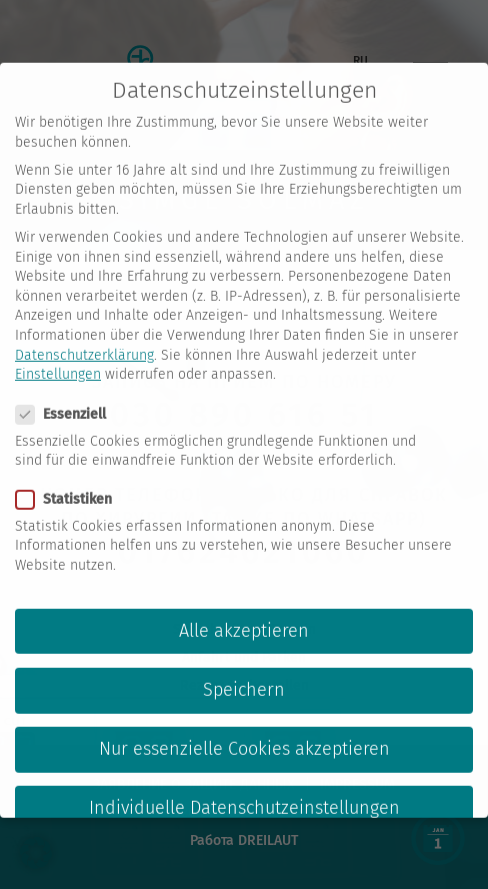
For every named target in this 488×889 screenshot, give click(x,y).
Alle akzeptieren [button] (244, 613)
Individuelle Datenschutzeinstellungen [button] (244, 790)
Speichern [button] (244, 672)
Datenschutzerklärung (84, 337)
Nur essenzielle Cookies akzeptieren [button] (244, 731)
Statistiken (70, 481)
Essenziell (67, 396)
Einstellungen (58, 356)
